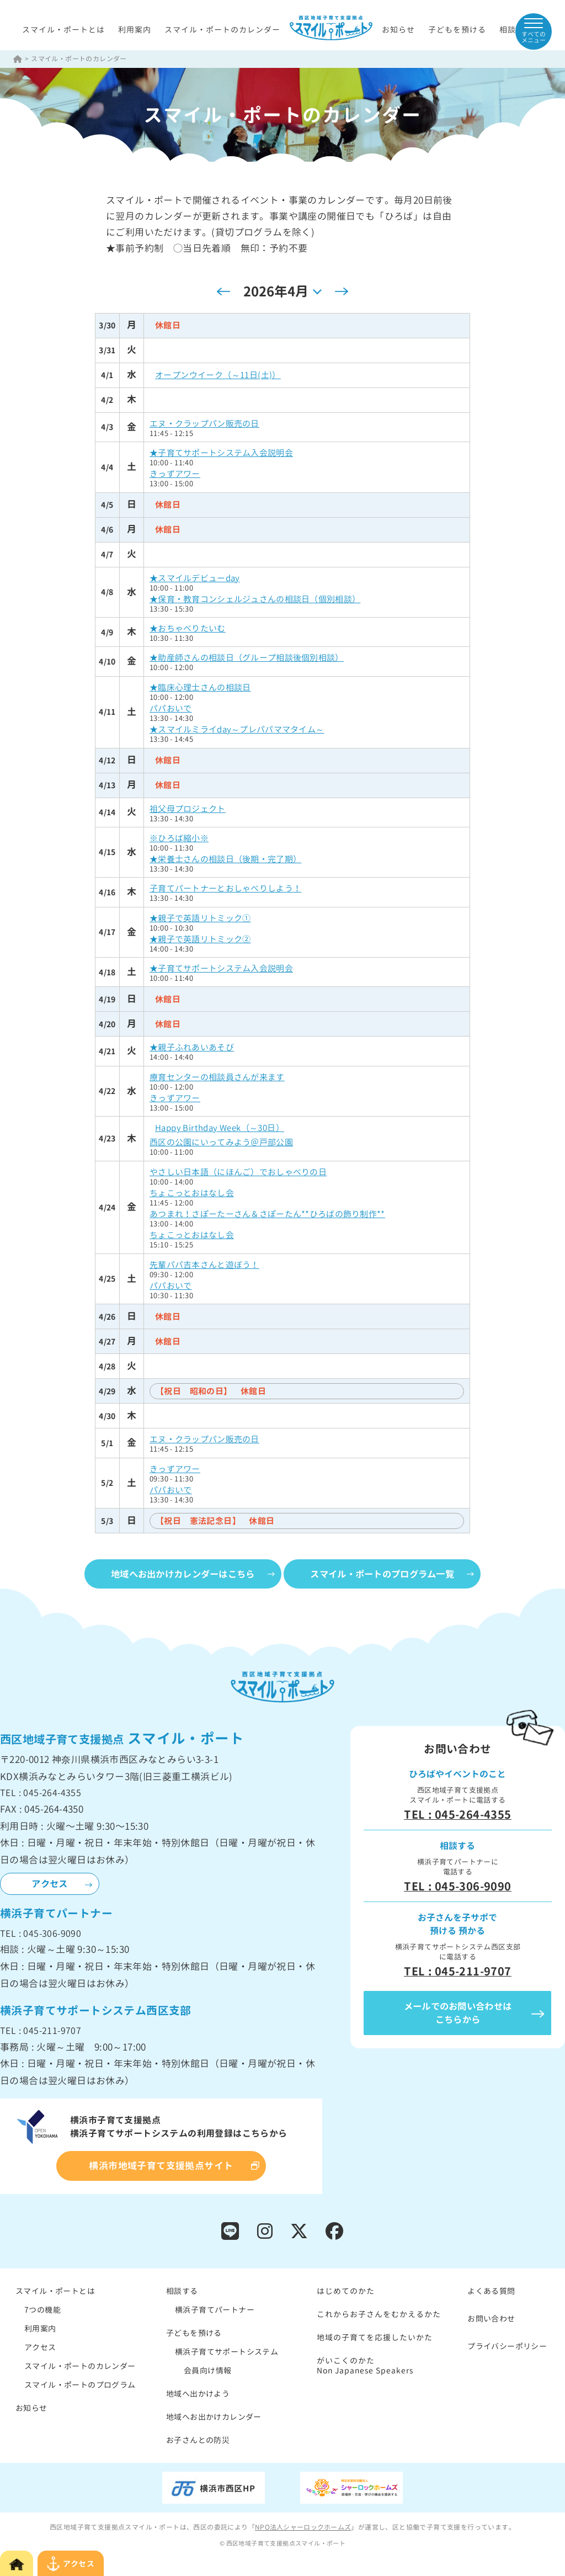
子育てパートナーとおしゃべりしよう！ (226, 889)
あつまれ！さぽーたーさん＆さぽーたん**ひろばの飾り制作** (268, 1214)
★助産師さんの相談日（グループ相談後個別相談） (247, 658)
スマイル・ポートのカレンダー (222, 30)
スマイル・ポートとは (63, 30)
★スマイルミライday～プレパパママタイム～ (238, 730)
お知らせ (398, 30)
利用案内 (134, 30)
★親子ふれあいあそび (192, 1048)
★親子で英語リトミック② (201, 940)
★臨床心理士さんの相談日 (201, 688)
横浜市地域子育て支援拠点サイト (161, 2167)
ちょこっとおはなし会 (192, 1193)
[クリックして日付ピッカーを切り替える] (282, 291)
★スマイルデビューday (195, 579)
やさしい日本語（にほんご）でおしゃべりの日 (239, 1172)
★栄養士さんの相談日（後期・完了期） (226, 859)
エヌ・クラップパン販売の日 (205, 424)
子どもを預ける (457, 30)
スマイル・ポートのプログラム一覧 (388, 1575)
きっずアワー (175, 474)
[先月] (223, 292)
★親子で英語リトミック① (201, 919)
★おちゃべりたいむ (188, 629)
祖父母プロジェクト (188, 809)
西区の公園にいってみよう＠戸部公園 (222, 1143)
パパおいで (171, 709)
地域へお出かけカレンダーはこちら (176, 1575)
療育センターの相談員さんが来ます (217, 1077)
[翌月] (341, 292)
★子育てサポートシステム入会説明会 (222, 453)
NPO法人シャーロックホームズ (302, 2530)
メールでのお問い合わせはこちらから (457, 2014)
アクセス (49, 1885)
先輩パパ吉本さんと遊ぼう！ (205, 1265)
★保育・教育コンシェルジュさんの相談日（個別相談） (256, 600)
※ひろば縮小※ (179, 838)
